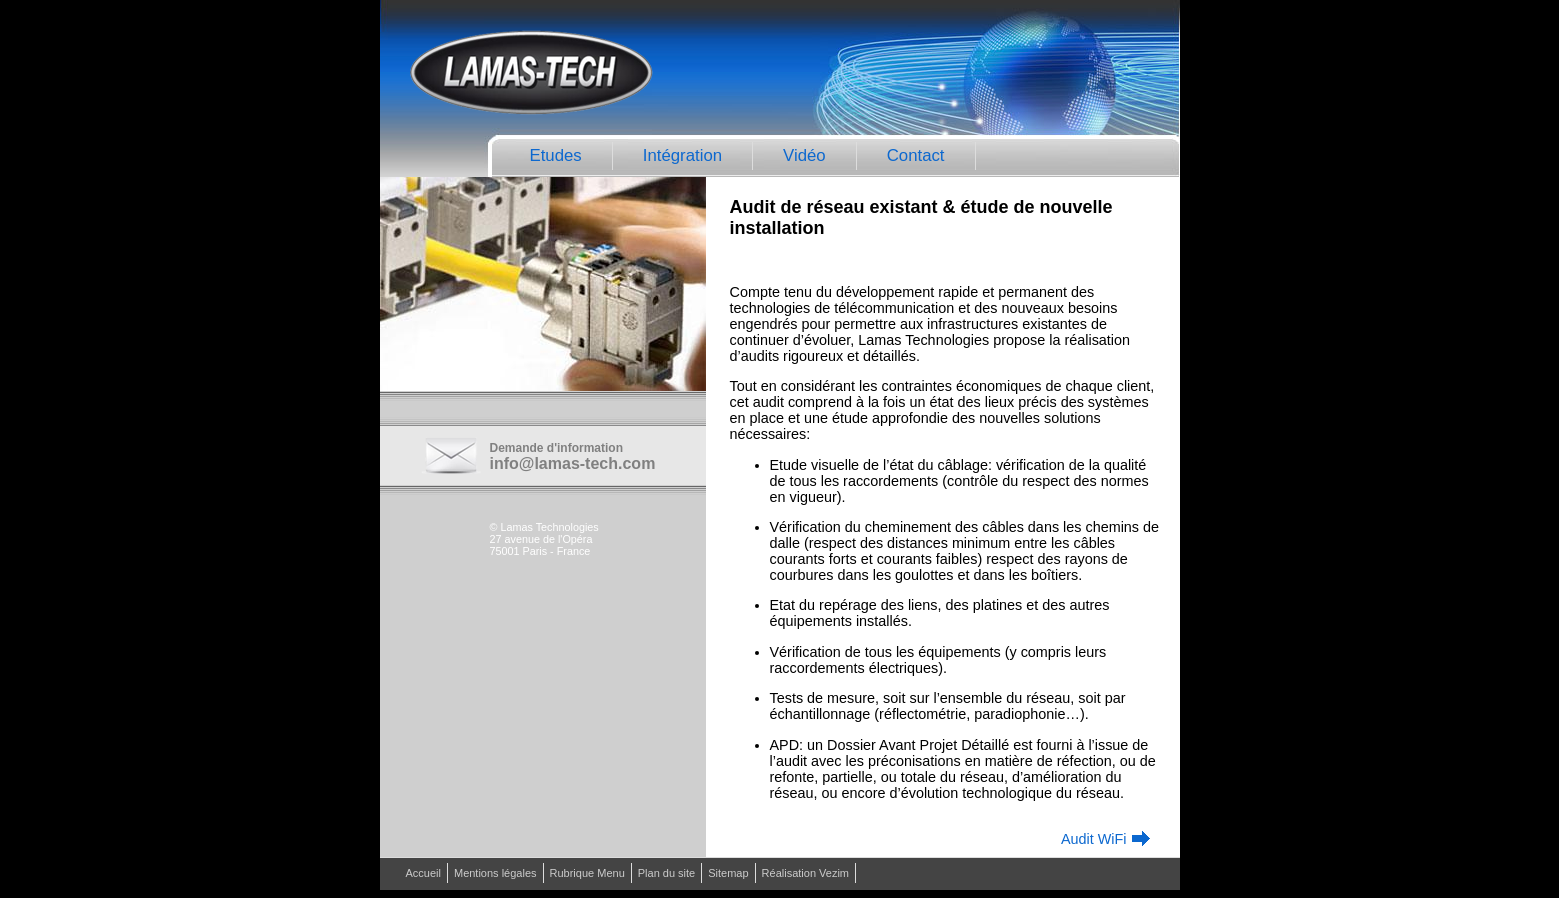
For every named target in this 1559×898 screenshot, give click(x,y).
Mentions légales (495, 873)
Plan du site (666, 873)
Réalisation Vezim (805, 873)
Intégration (682, 155)
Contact (916, 155)
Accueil (423, 873)
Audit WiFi (1094, 839)
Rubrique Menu (587, 873)
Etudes (556, 155)
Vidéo (804, 155)
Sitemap (728, 873)
